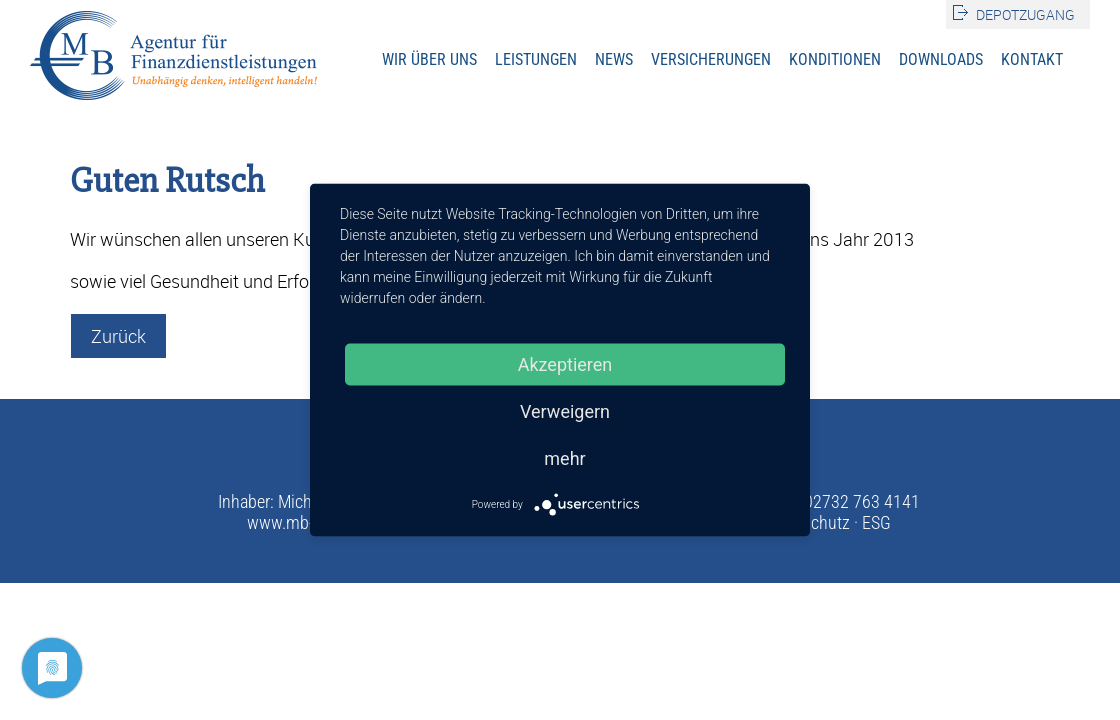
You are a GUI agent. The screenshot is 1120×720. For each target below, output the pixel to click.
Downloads (941, 59)
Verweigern (565, 411)
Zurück (118, 336)
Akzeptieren (565, 364)
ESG (876, 522)
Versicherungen (711, 59)
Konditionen (835, 59)
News (614, 59)
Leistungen (536, 59)
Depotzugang (1025, 14)
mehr (564, 458)
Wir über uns (429, 59)
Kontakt (1032, 59)
